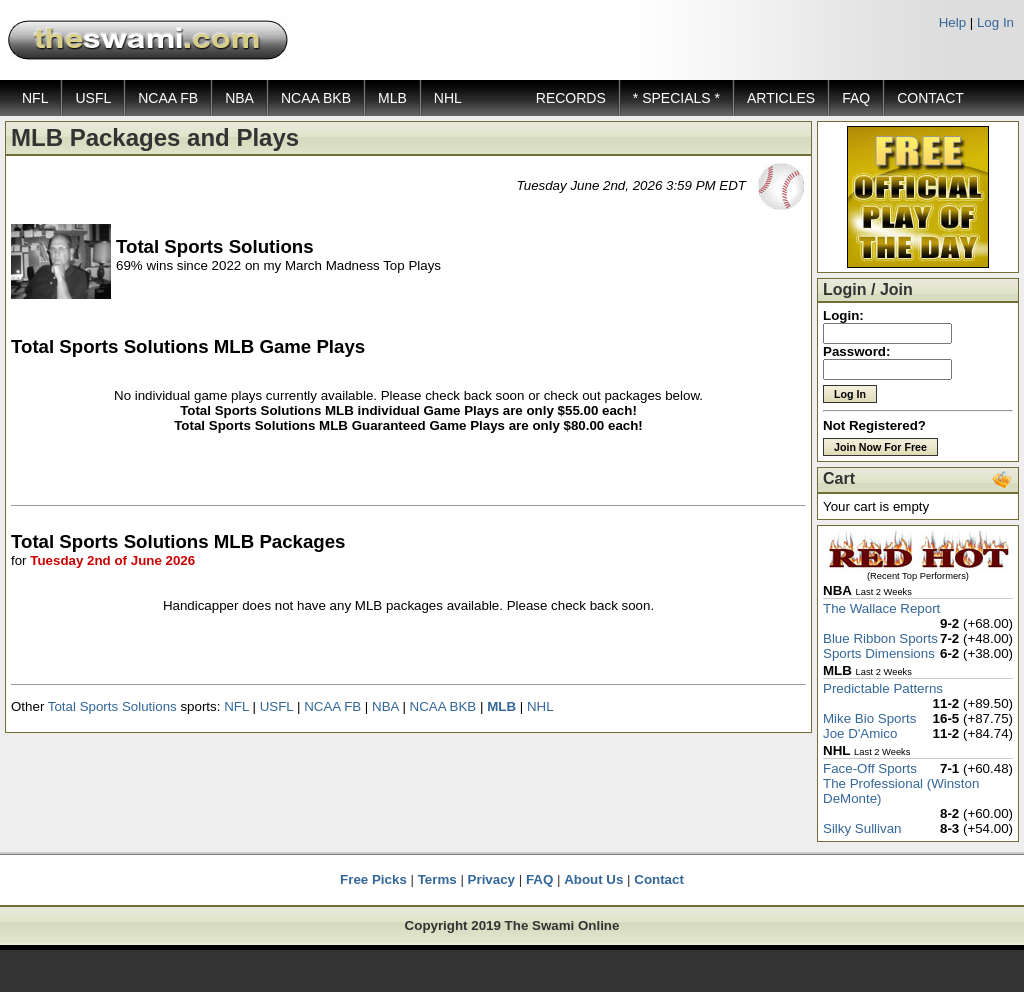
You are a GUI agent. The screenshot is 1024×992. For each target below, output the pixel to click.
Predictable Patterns (883, 688)
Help (952, 22)
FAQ (856, 98)
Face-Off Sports (870, 768)
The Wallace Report (881, 608)
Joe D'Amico (860, 733)
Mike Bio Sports (869, 718)
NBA (239, 98)
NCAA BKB (316, 98)
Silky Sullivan (862, 828)
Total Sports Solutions (112, 706)
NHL (448, 98)
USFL (93, 98)
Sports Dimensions (879, 653)
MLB (392, 98)
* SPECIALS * (676, 98)
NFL (35, 98)
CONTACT (930, 98)
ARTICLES (781, 98)
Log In (995, 22)
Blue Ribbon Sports (880, 638)
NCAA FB (168, 98)
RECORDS (571, 98)
